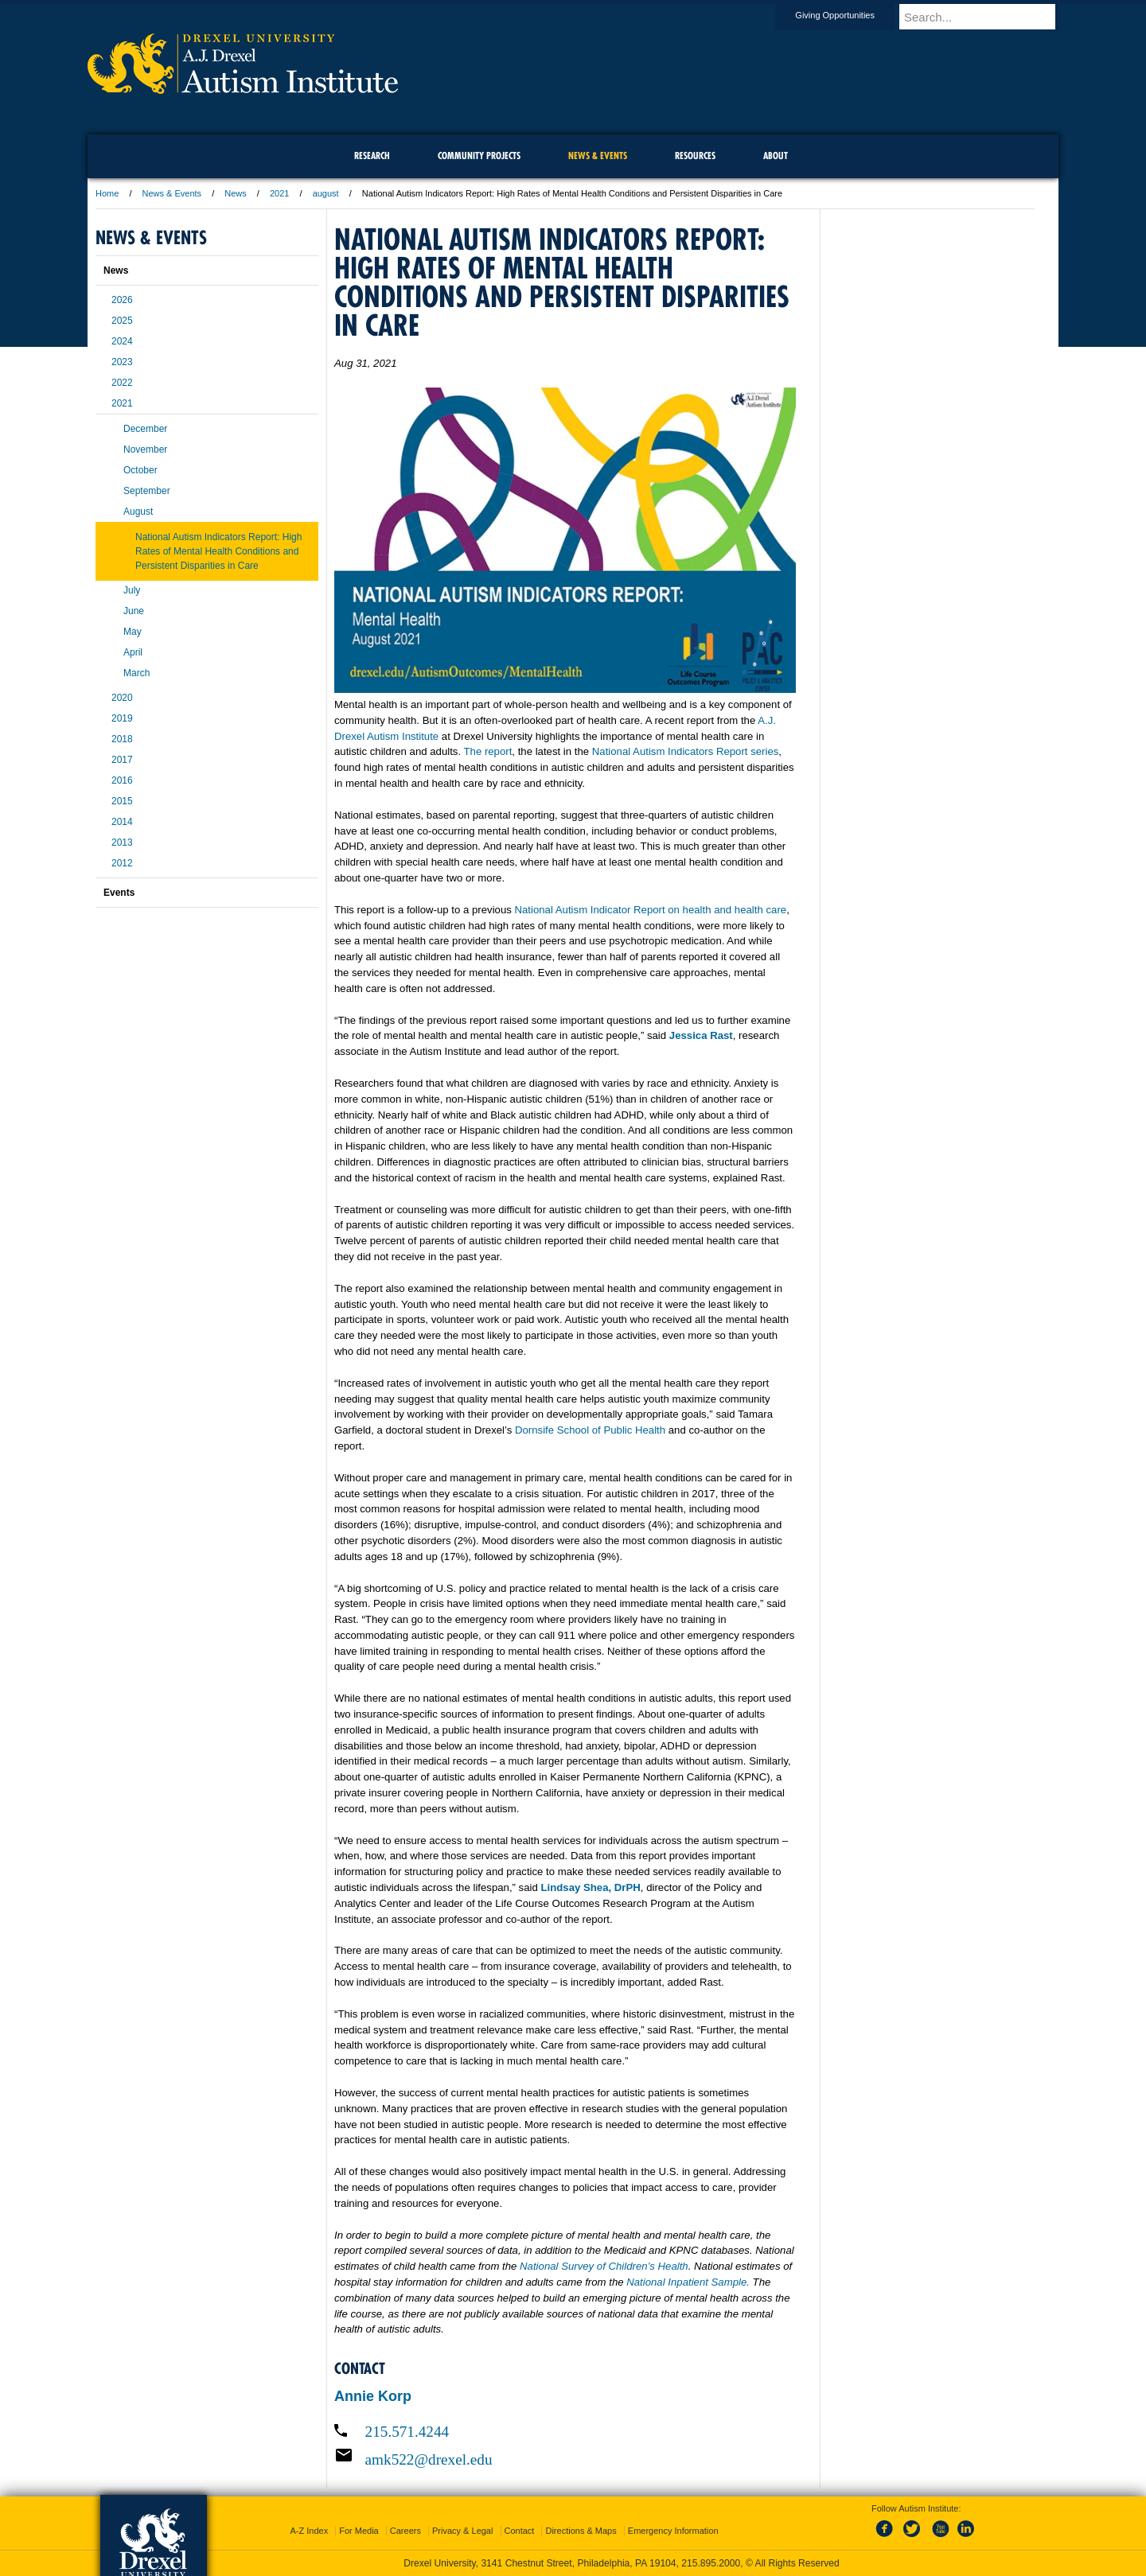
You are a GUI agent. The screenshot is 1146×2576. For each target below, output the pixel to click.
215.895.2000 (710, 2563)
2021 (279, 193)
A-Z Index (309, 2530)
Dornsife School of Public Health (590, 1430)
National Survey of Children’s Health (604, 2266)
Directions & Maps (580, 2530)
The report (488, 751)
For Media (359, 2530)
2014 (122, 821)
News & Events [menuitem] (597, 155)
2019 (122, 718)
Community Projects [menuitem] (479, 155)
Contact (520, 2530)
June (133, 611)
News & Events (172, 193)
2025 (122, 320)
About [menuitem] (775, 155)
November (145, 449)
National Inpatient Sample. (688, 2282)
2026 (122, 299)
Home (107, 193)
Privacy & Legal (462, 2530)
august (326, 193)
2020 (122, 697)
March (136, 673)
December (145, 428)
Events (118, 892)
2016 (122, 780)
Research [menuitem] (372, 155)
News (235, 193)
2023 (122, 362)
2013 (122, 842)
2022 (122, 382)
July (131, 590)
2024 (122, 341)
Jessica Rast (701, 1035)
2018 (122, 739)
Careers (405, 2530)
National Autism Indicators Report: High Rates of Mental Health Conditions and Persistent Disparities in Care (218, 551)
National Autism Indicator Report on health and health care (651, 910)
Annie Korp (372, 2396)
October (140, 470)
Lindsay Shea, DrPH (590, 1887)
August (138, 511)
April (132, 652)
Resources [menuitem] (695, 155)
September (146, 490)
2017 (122, 759)
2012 (122, 863)
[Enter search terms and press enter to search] (986, 16)
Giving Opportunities (850, 15)
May (132, 631)
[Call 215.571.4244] (565, 2431)
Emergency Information (673, 2530)
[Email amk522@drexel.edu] (565, 2459)
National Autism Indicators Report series (685, 751)
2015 (122, 801)
